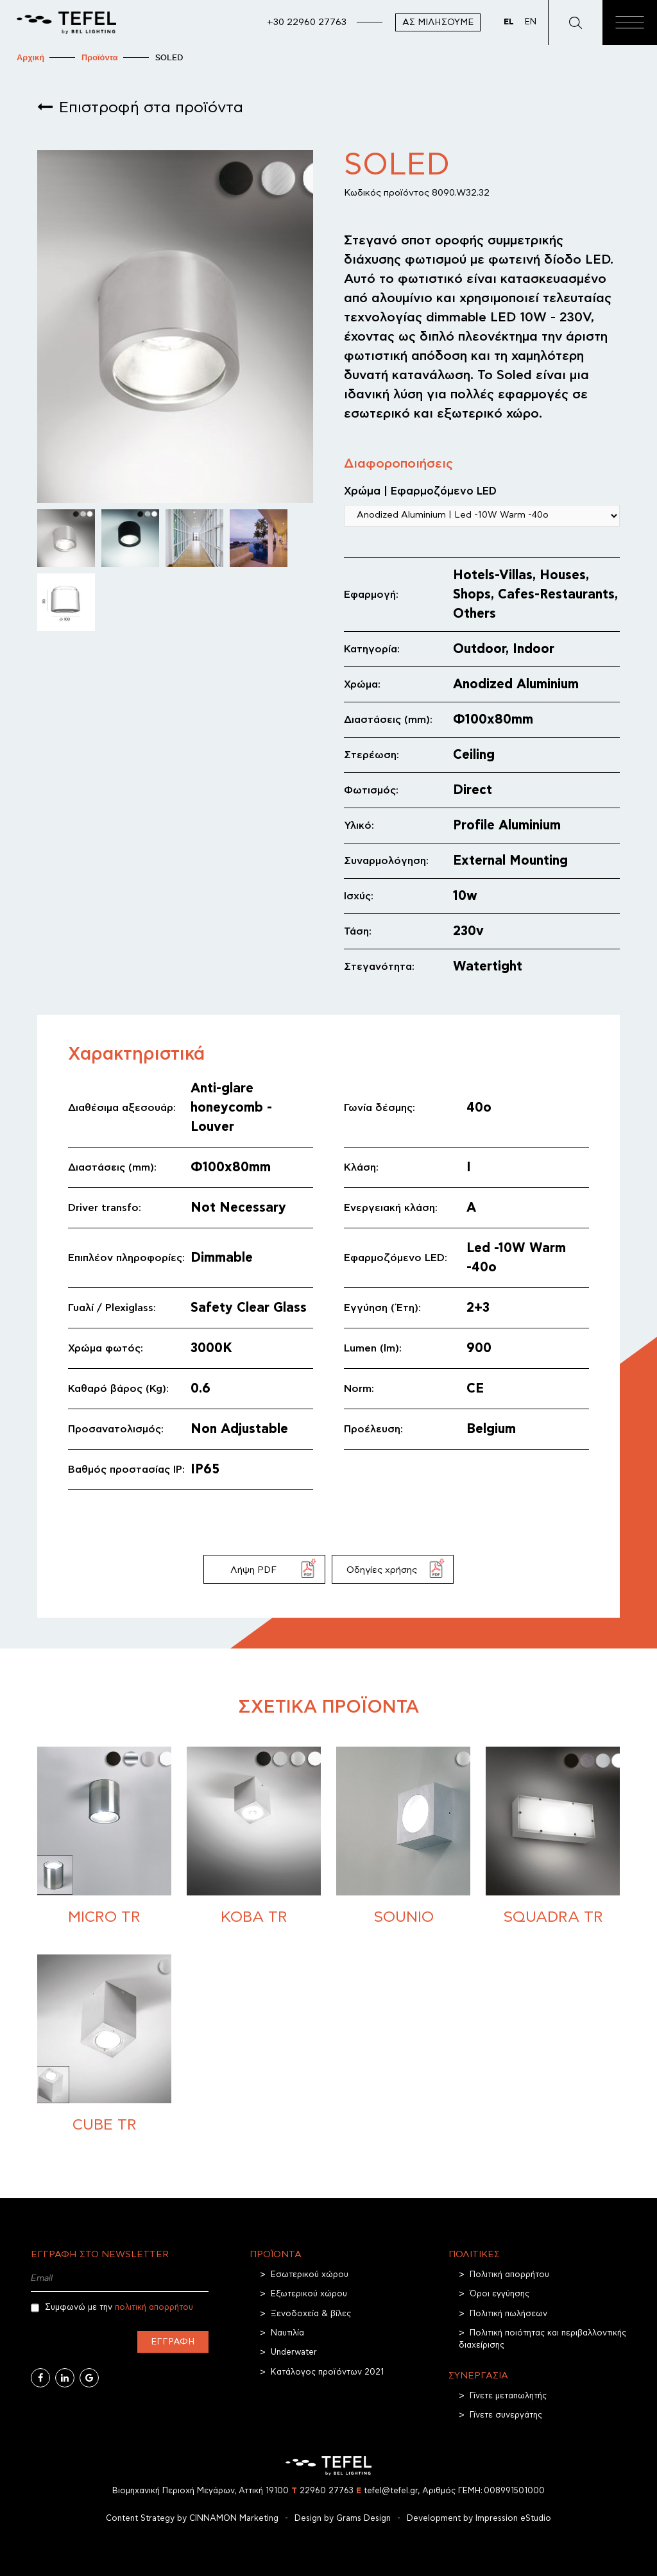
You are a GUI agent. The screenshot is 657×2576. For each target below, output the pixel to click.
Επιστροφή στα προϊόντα (151, 107)
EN (530, 22)
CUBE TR (105, 2125)
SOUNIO (403, 1917)
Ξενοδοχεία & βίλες (311, 2314)
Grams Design (363, 2518)
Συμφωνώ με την (112, 2307)
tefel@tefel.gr (387, 2491)
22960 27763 (322, 2491)
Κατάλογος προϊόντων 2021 (327, 2372)
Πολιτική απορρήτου (509, 2275)
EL (509, 22)
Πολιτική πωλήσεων (508, 2314)
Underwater (294, 2352)
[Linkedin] (64, 2377)
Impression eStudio (513, 2518)
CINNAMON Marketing (233, 2518)
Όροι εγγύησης (499, 2294)
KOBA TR (254, 1917)
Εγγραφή (173, 2341)
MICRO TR (104, 1917)
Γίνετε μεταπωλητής (508, 2396)
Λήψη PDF (253, 1570)
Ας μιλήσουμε (438, 22)
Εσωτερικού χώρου (309, 2275)
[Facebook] (40, 2377)
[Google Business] (89, 2377)
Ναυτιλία (287, 2333)
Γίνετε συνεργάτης (506, 2415)
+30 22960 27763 (306, 22)
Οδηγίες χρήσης (381, 1570)
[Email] (120, 2279)
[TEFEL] (66, 22)
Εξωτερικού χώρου (309, 2294)
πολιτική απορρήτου (154, 2308)
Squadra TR (553, 1917)
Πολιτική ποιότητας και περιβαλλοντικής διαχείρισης (542, 2339)
